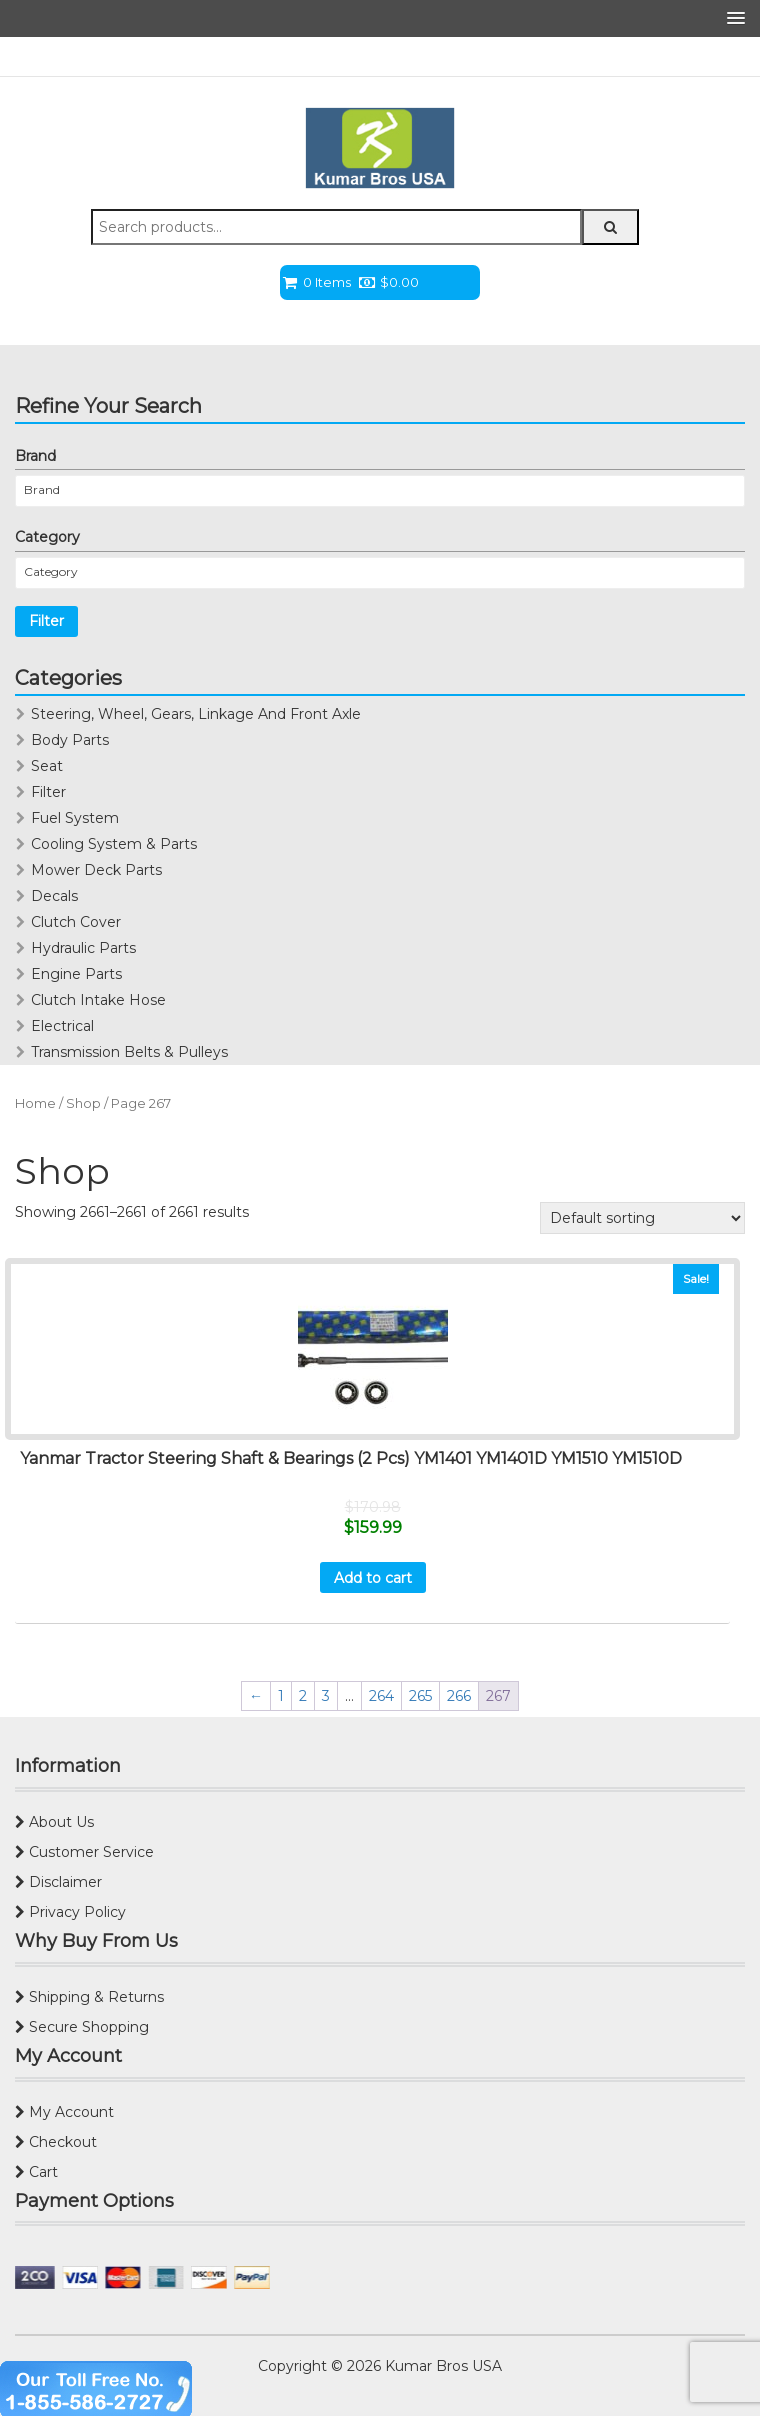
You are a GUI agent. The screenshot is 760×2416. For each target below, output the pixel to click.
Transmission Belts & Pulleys (129, 1052)
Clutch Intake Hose (98, 1000)
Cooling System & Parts (114, 844)
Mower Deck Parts (96, 870)
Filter (46, 621)
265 (420, 1696)
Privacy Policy (70, 1912)
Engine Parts (76, 974)
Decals (54, 896)
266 (459, 1696)
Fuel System (75, 818)
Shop (83, 1103)
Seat (47, 766)
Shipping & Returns (89, 1997)
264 (381, 1696)
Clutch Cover (76, 922)
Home (35, 1103)
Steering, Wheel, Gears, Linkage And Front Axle (196, 714)
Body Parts (70, 740)
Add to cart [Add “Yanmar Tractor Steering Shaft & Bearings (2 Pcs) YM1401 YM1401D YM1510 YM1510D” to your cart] (373, 1578)
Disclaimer (58, 1882)
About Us (54, 1822)
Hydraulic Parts (83, 948)
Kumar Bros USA (441, 2366)
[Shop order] (642, 1218)
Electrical (62, 1026)
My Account (64, 2112)
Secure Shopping (82, 2027)
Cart (36, 2172)
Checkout (56, 2142)
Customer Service (84, 1852)
